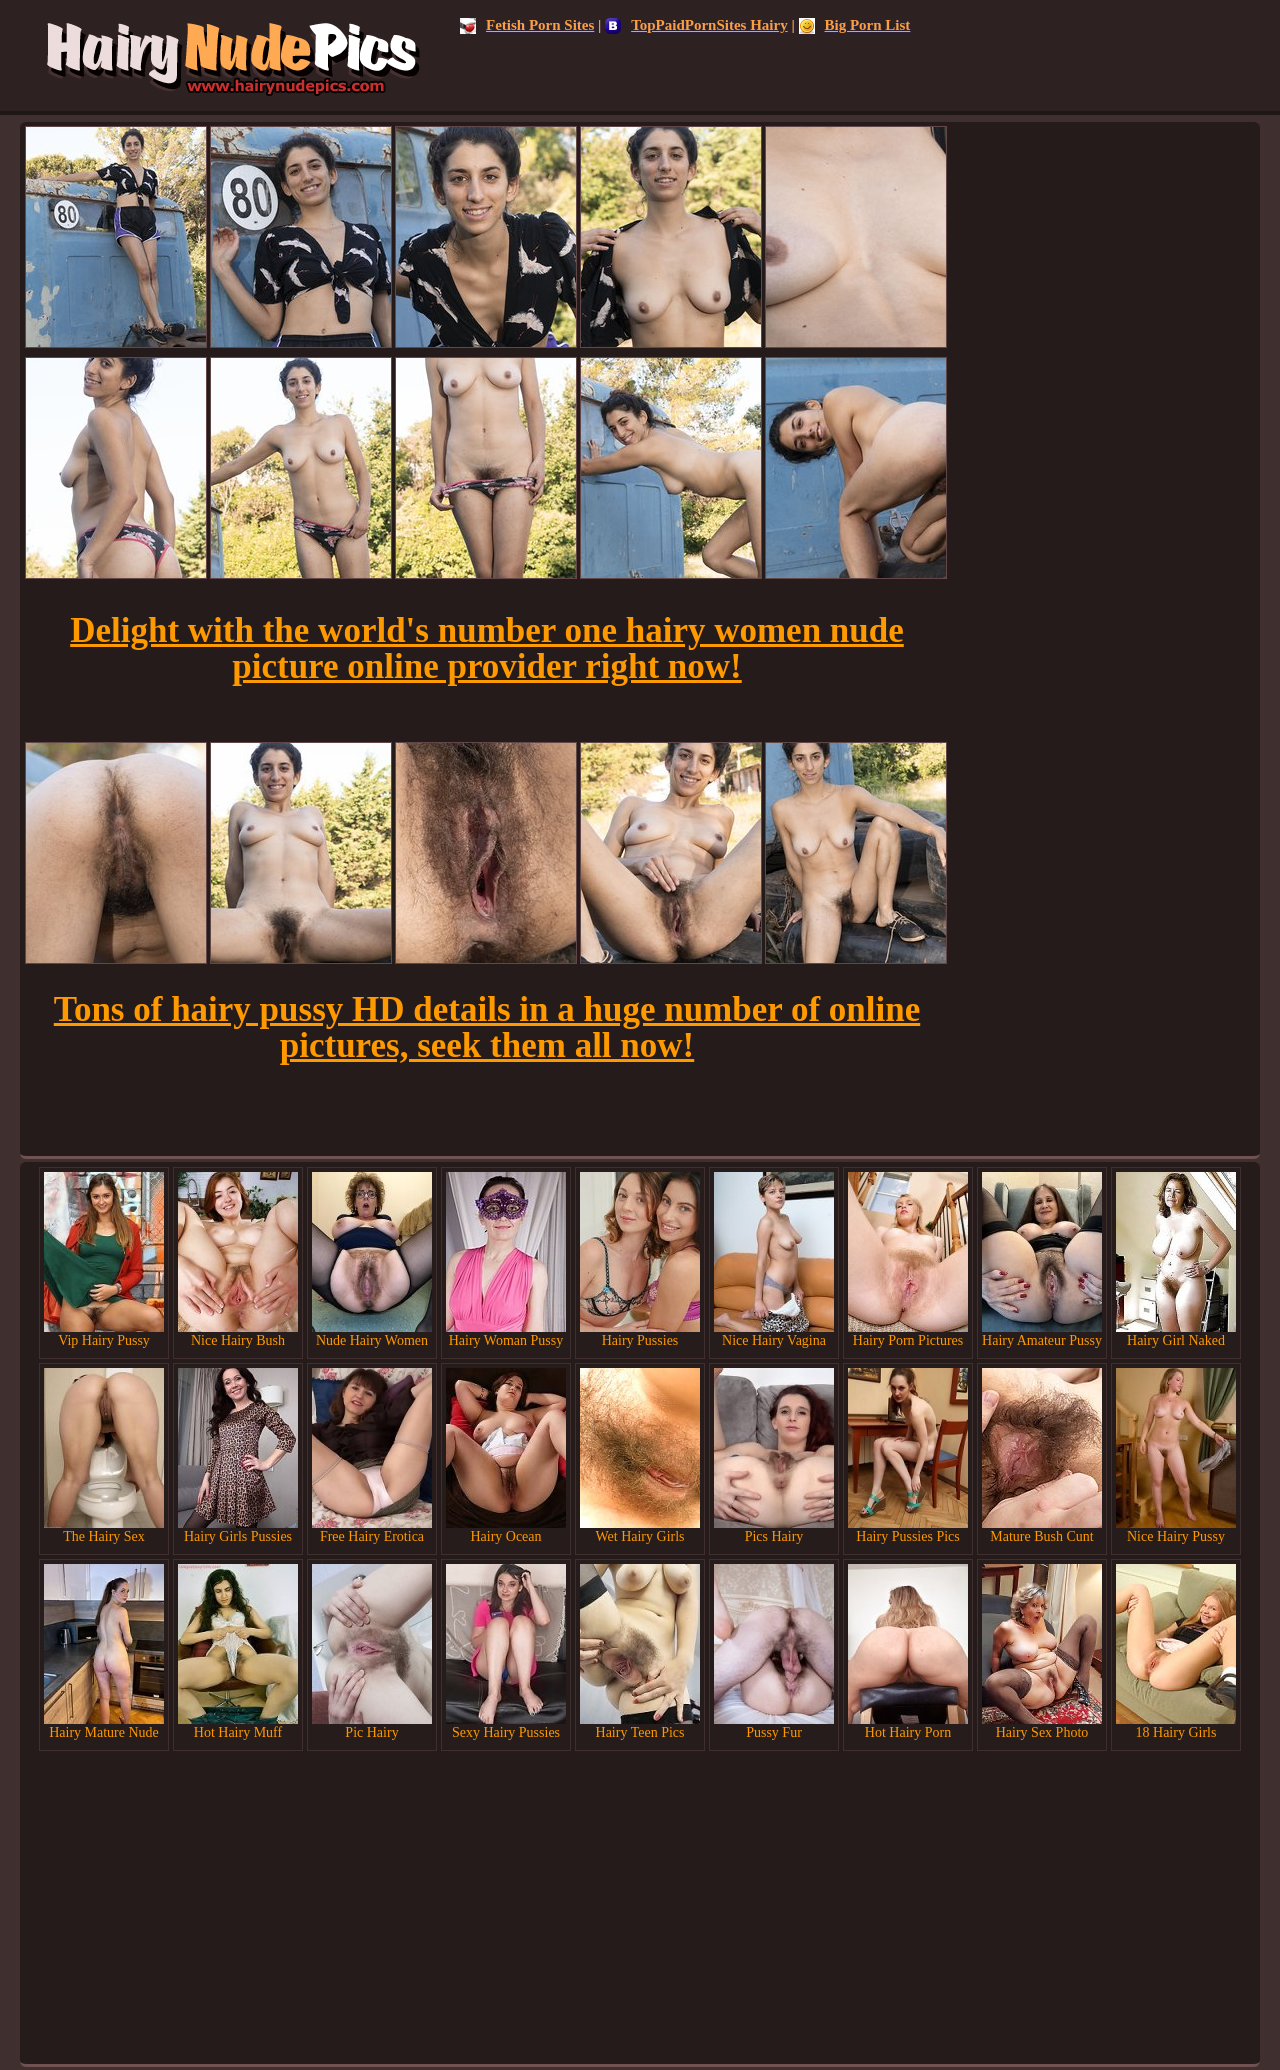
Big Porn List (855, 25)
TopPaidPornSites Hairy (696, 25)
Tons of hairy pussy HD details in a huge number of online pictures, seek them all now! (487, 1027)
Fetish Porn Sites (527, 25)
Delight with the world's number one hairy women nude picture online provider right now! (487, 648)
